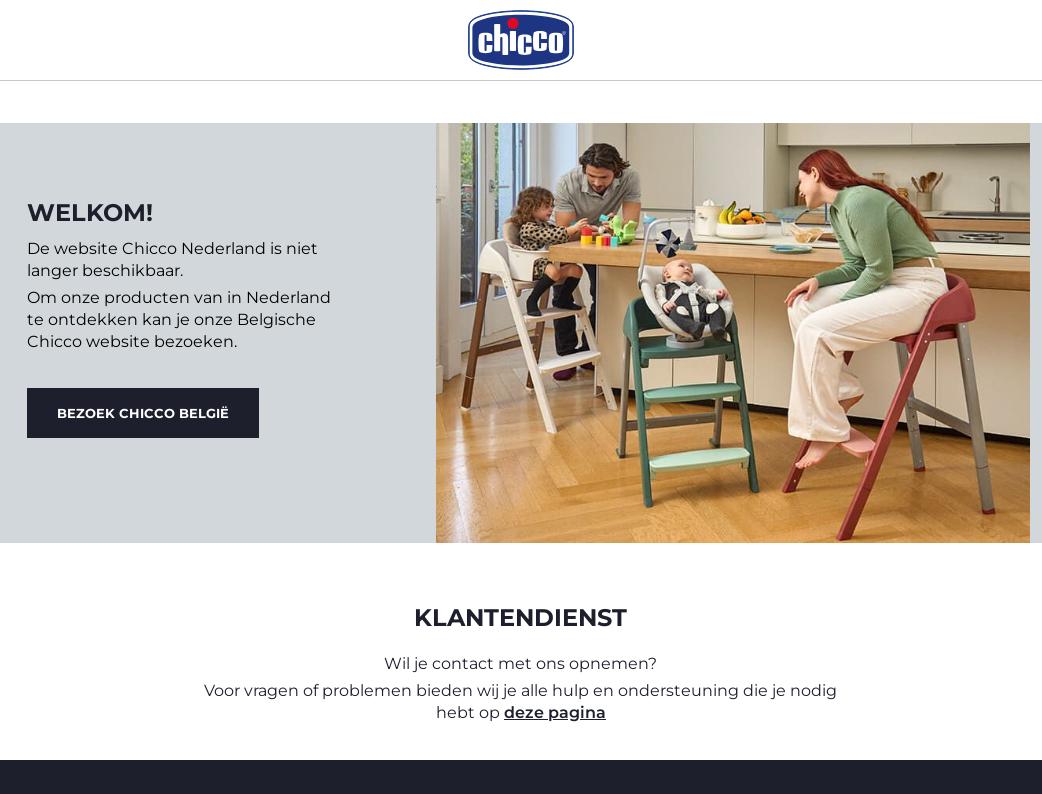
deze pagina (555, 712)
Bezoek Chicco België (143, 413)
